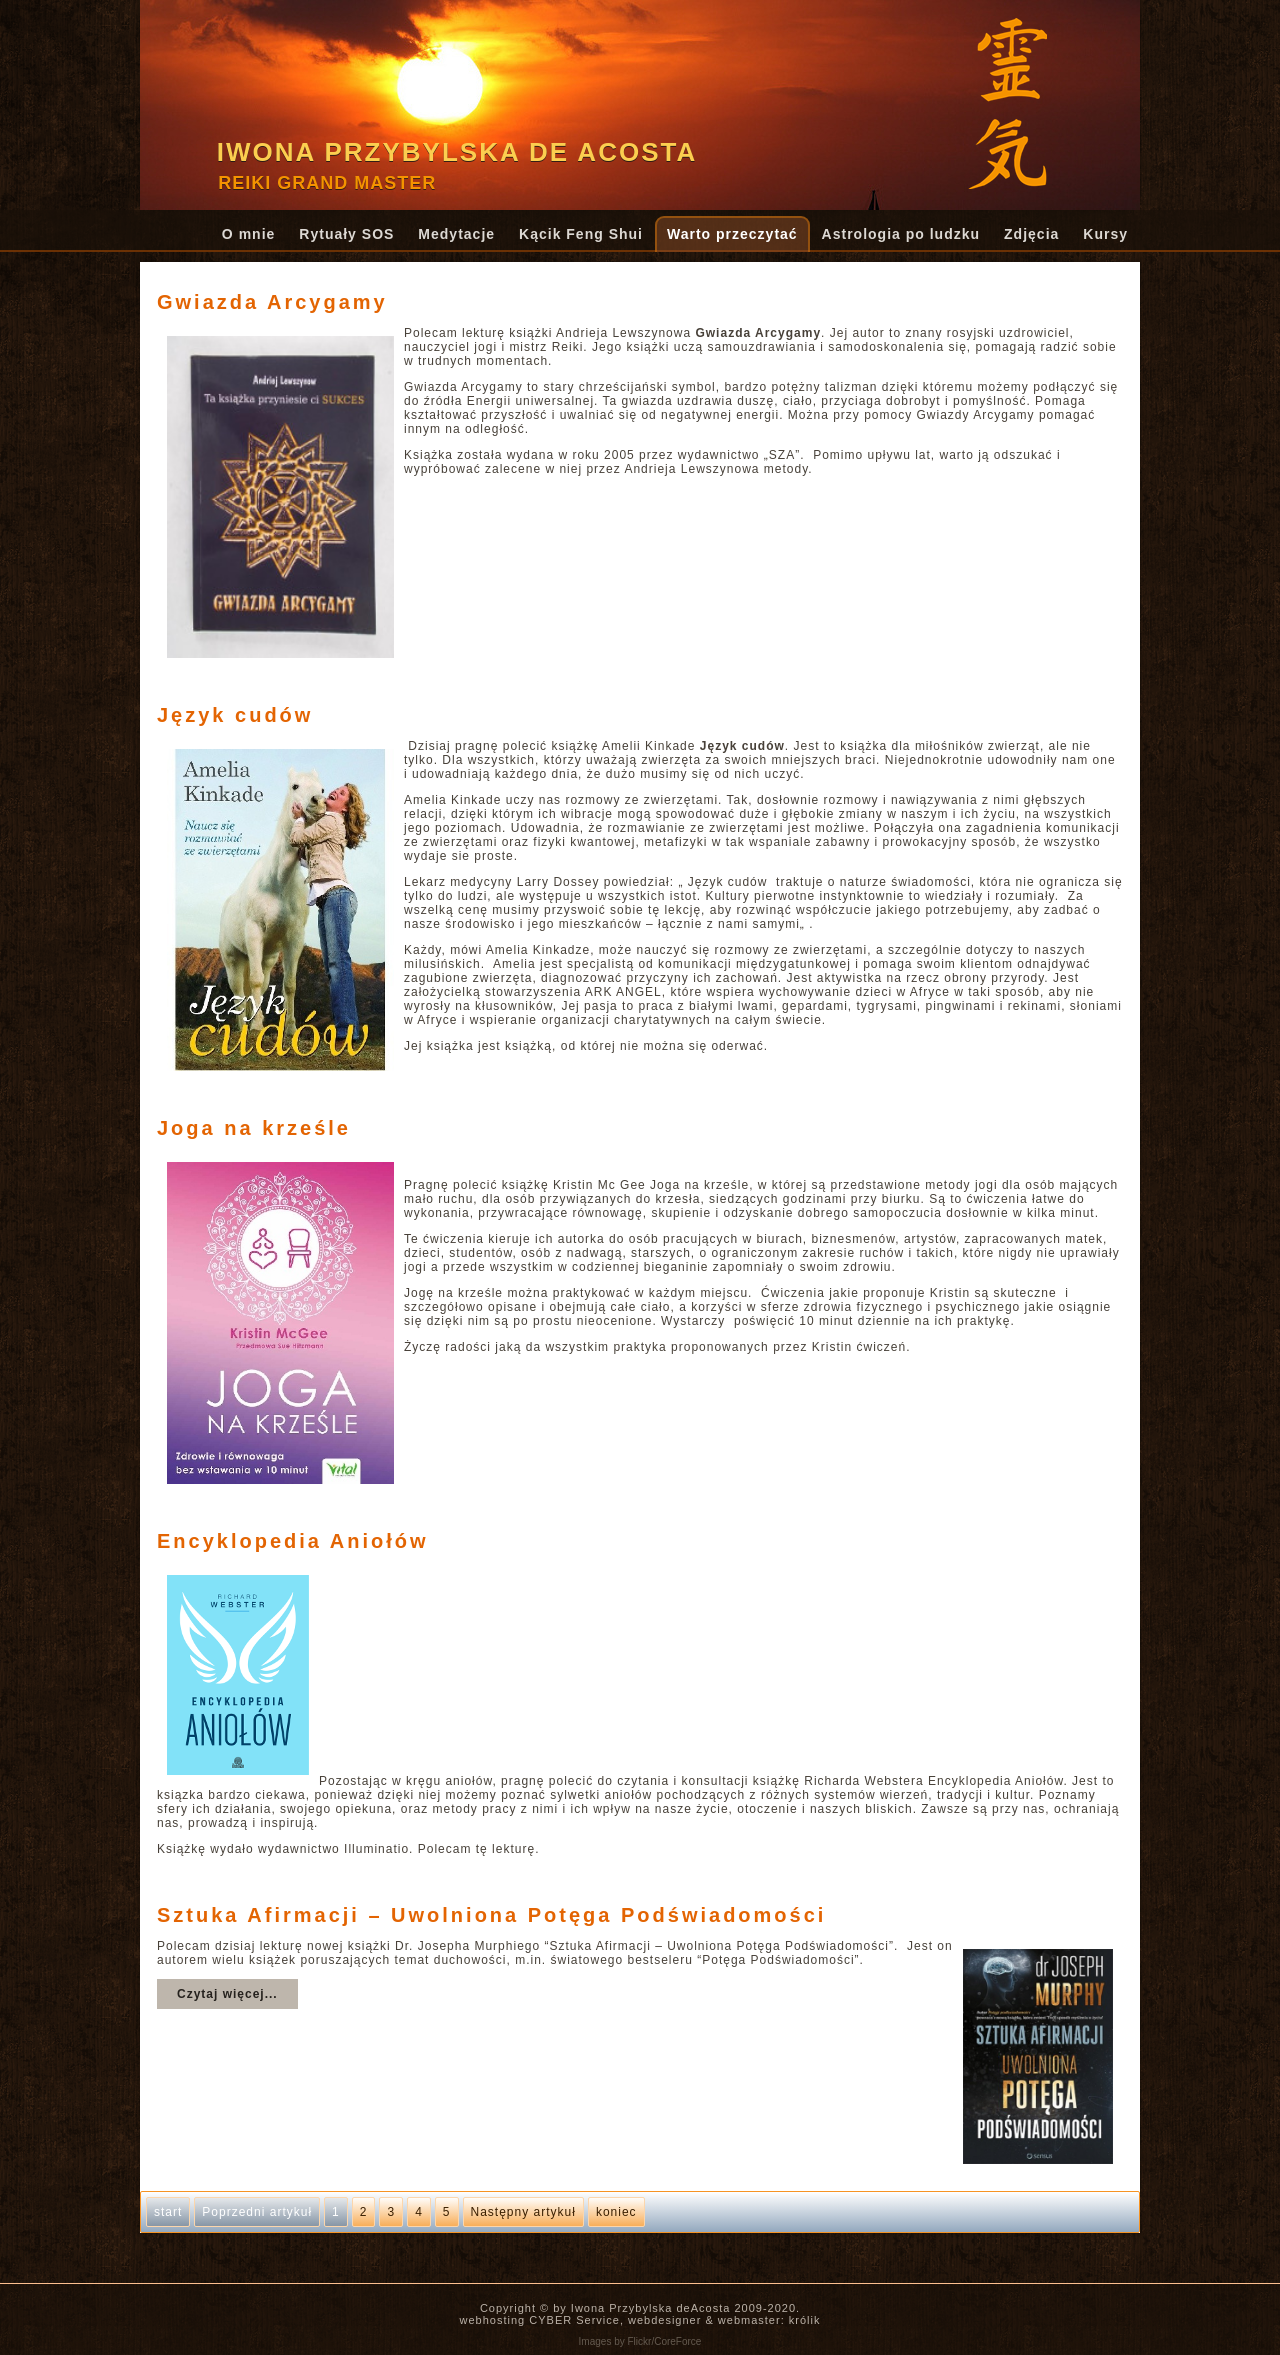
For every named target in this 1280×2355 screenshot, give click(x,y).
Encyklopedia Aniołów (293, 1541)
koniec (616, 2212)
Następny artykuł (523, 2212)
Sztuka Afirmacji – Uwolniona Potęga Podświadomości (491, 1915)
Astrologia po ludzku (901, 234)
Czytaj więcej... (227, 1994)
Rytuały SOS (346, 234)
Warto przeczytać (732, 234)
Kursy (1105, 234)
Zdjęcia (1031, 234)
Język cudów (235, 715)
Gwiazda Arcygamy (272, 302)
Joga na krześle (254, 1128)
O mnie (248, 234)
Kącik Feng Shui (581, 234)
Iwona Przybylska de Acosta (457, 152)
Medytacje (456, 234)
